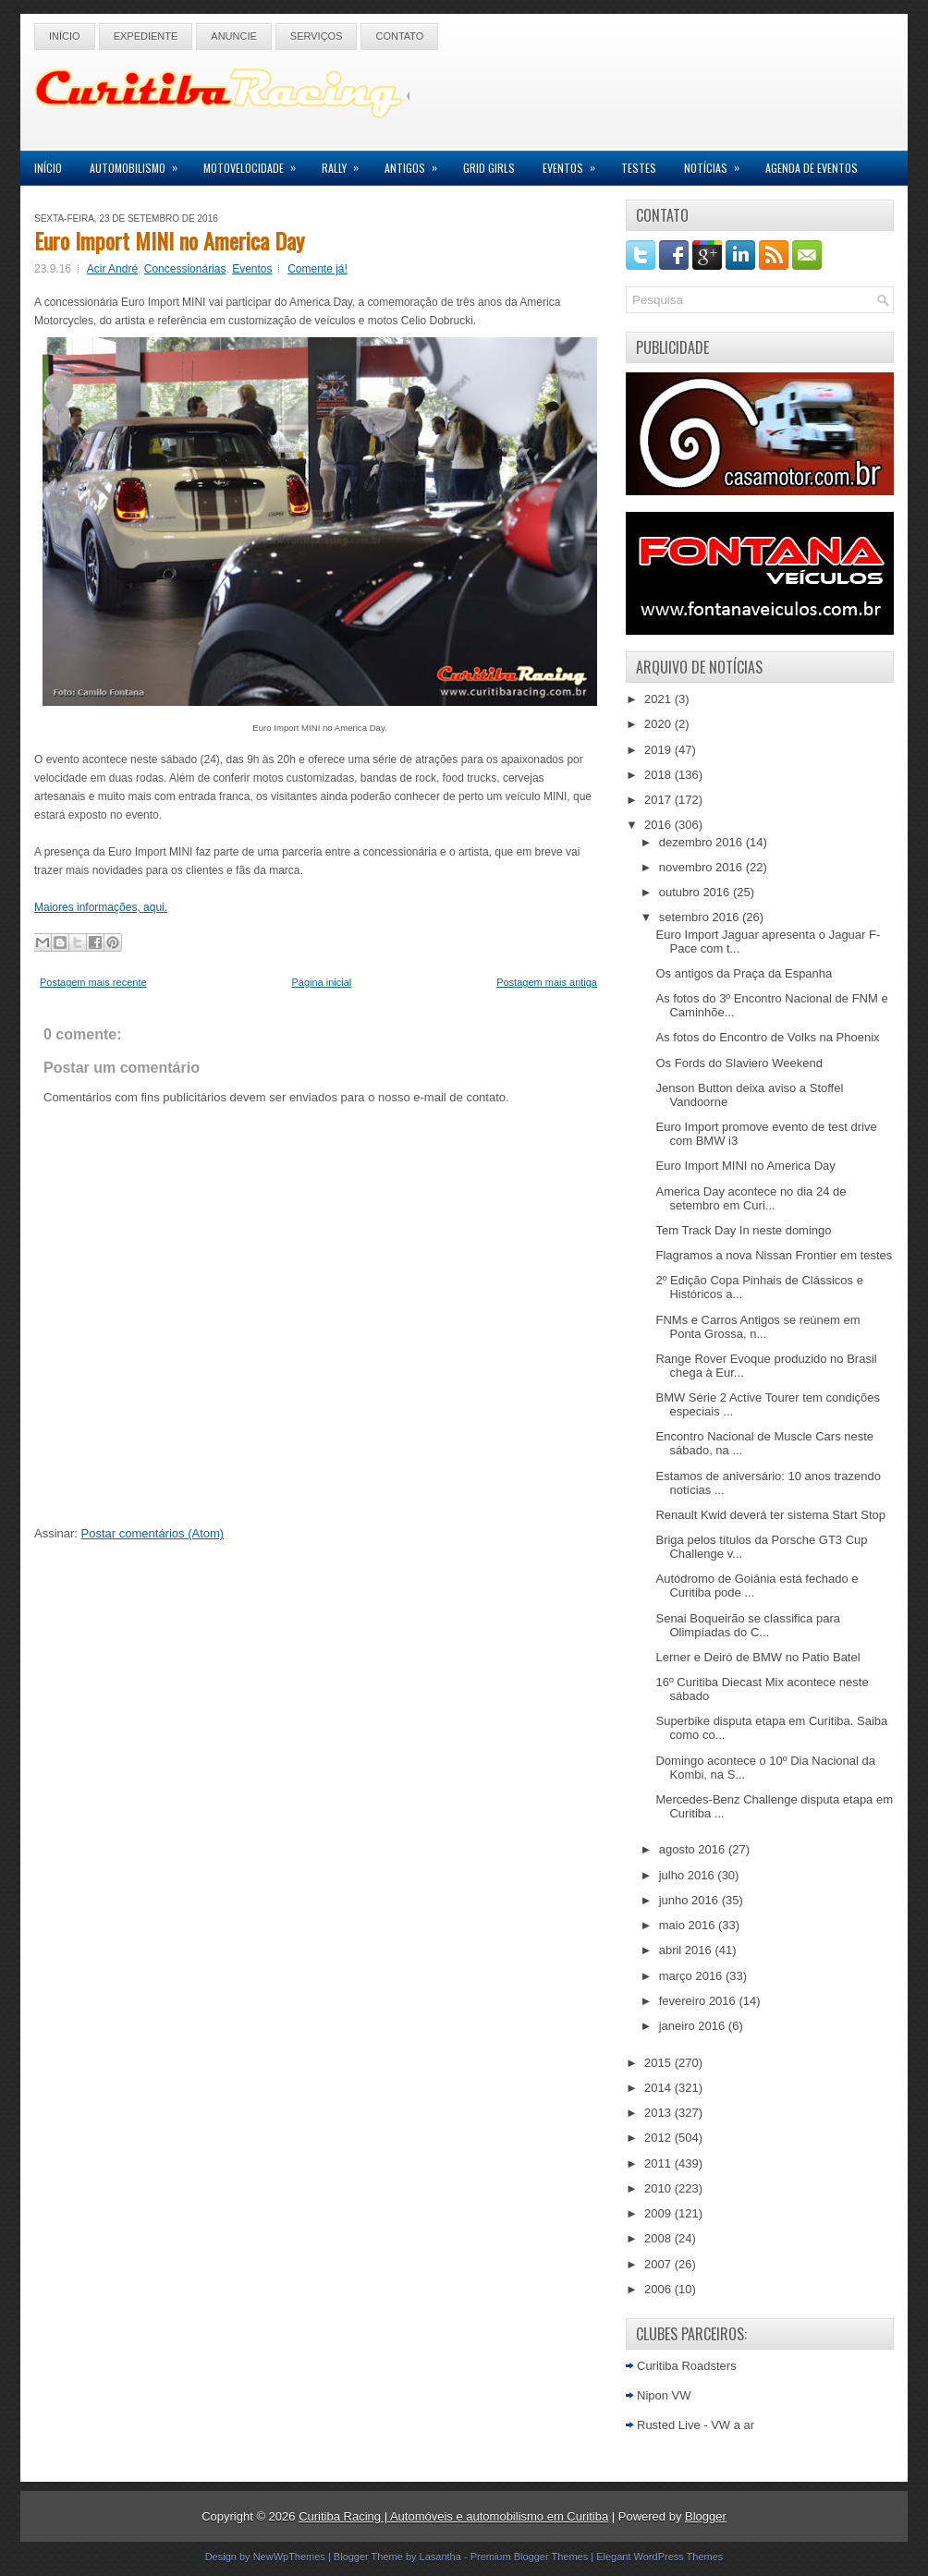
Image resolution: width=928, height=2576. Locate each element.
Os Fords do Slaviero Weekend (738, 1063)
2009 (659, 2213)
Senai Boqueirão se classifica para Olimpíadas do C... (747, 1625)
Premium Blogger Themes (529, 2556)
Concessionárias (185, 268)
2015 (659, 2063)
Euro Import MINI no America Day (169, 240)
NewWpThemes (289, 2556)
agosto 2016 (693, 1849)
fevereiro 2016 (699, 2001)
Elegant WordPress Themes (659, 2556)
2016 (659, 825)
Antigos (417, 163)
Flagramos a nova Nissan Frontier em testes (773, 1255)
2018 (659, 775)
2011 (659, 2163)
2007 (659, 2264)
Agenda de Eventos (811, 168)
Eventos (575, 163)
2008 (659, 2238)
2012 (659, 2138)
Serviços (316, 36)
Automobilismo (139, 163)
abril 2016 (687, 1950)
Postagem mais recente (93, 982)
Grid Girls (489, 168)
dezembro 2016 (702, 842)
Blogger (706, 2516)
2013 (659, 2113)
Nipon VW (664, 2395)
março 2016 (692, 1976)
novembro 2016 (702, 867)
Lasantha (440, 2556)
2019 (659, 750)
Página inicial (321, 982)
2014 (659, 2088)
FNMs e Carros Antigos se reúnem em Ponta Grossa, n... (757, 1327)
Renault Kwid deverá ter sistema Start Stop (770, 1515)
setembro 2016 (700, 917)
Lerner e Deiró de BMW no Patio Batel (757, 1657)
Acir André (112, 268)
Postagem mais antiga (546, 982)
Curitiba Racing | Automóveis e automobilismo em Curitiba (453, 2516)
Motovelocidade (255, 163)
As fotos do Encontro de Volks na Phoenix (767, 1037)
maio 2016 (688, 1925)
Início (64, 36)
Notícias (717, 163)
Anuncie (234, 36)
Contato (399, 36)
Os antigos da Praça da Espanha (743, 973)
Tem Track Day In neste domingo (743, 1230)
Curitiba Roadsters (687, 2366)
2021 (659, 699)
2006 (659, 2289)
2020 (659, 724)
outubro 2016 (696, 892)
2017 (659, 800)
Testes (638, 168)
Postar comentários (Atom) (153, 1533)
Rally (346, 163)
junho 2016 (690, 1900)
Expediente (146, 36)
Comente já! (317, 268)
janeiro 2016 (693, 2026)
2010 (659, 2188)
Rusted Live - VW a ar (695, 2425)
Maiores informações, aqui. (100, 907)
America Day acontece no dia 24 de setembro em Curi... (750, 1198)
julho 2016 (688, 1875)
